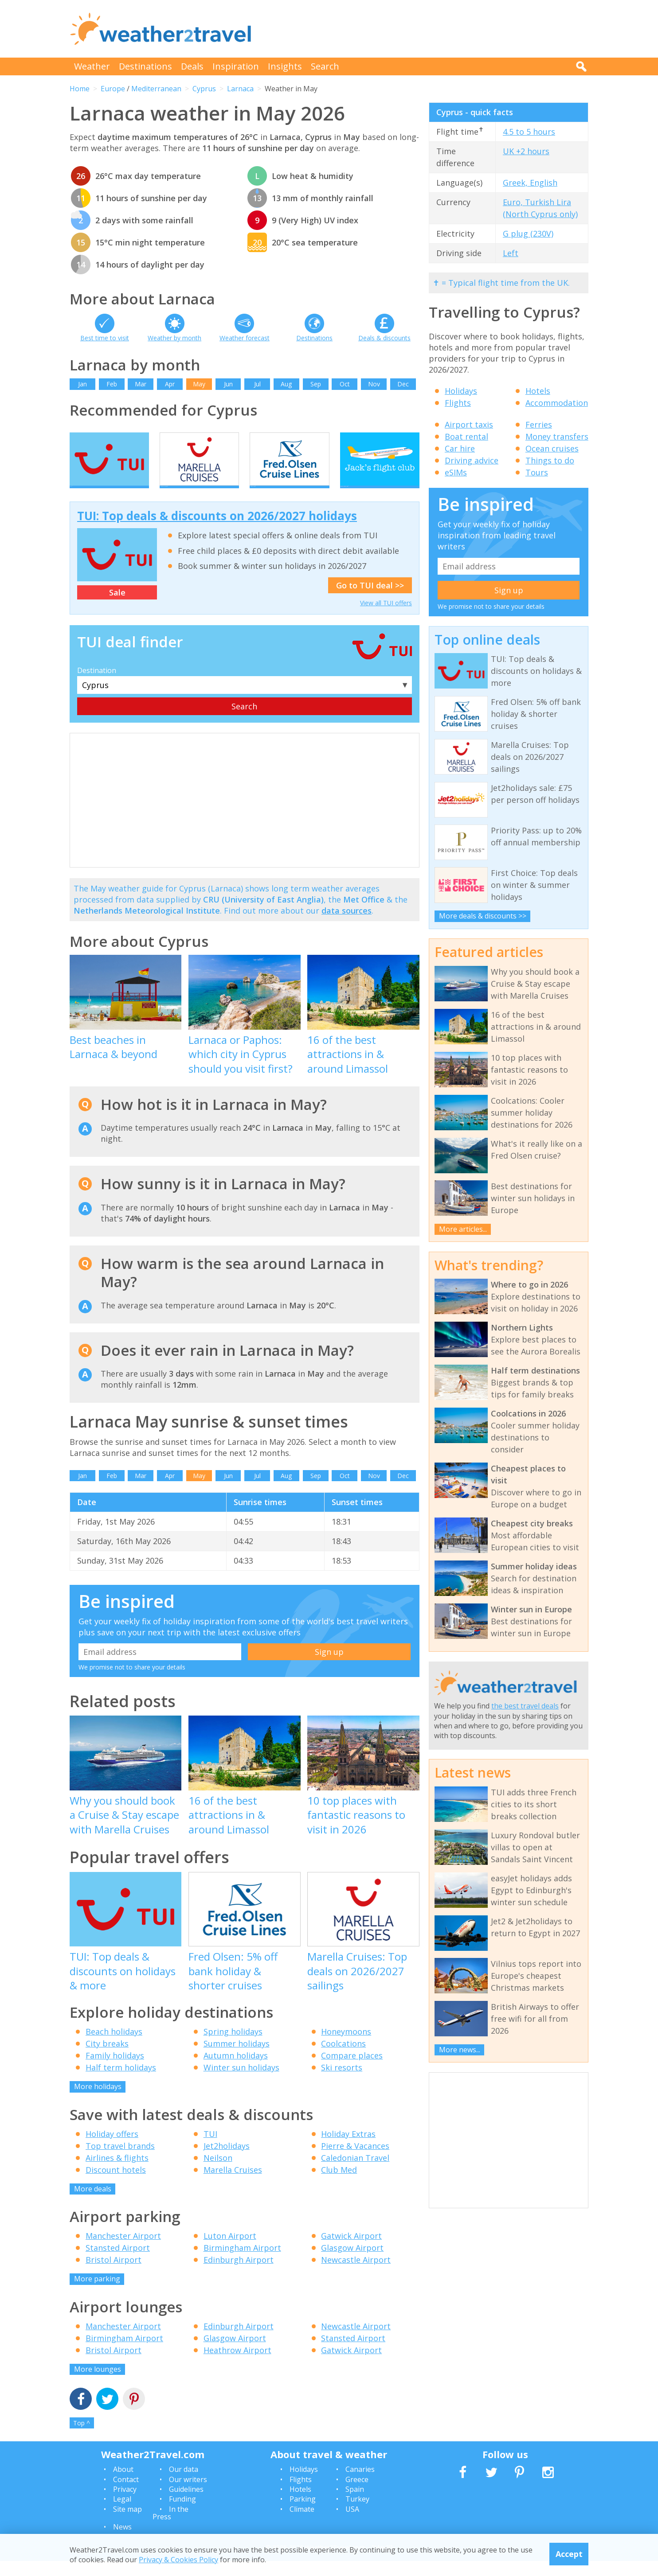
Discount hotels (116, 2184)
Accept (569, 2554)
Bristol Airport (113, 2275)
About (123, 2485)
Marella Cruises (233, 2184)
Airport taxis (469, 424)
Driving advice (471, 460)
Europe (113, 88)
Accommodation (556, 402)
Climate (302, 2524)
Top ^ (81, 2438)
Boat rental (466, 436)
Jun (228, 384)
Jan (82, 384)
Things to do (549, 460)
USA (352, 2524)
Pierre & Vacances (355, 2161)
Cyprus (204, 88)
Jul (257, 384)
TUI (210, 2149)
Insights (285, 66)
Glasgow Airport (352, 2263)
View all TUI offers (386, 618)
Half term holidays (121, 2083)
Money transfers (556, 436)
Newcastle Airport (356, 2275)
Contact (126, 2494)
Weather (92, 66)
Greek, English (530, 182)
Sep (315, 384)
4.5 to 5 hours (529, 131)
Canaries (360, 2485)
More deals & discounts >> (482, 916)
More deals (92, 2204)
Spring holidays (233, 2047)
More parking (97, 2294)
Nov (374, 384)
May (199, 384)
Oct (345, 384)
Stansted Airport (118, 2263)
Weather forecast (244, 338)
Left (510, 253)
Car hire (460, 448)
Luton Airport (230, 2251)
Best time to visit (104, 338)
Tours (536, 472)
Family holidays (115, 2071)
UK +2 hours (526, 151)
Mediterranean (156, 88)
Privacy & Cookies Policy (178, 2559)
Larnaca (240, 88)
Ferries (538, 424)
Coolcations (343, 2059)
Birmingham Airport (242, 2263)
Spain (354, 2504)
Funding (182, 2514)
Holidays (461, 390)
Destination (96, 686)
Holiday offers (112, 2149)
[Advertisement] (427, 29)
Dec (403, 384)
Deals (192, 66)
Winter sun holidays (241, 2083)
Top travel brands (120, 2161)
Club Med (339, 2184)
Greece (356, 2494)
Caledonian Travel (355, 2172)
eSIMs (456, 472)
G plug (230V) (528, 233)
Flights (458, 402)
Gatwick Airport (351, 2251)
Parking (303, 2514)
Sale (117, 608)
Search (325, 66)
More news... (459, 2050)
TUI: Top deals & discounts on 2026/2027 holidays (217, 531)
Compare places (352, 2071)
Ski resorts (341, 2083)
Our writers (188, 2494)
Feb (111, 384)
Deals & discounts (384, 338)
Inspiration (235, 66)
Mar (140, 384)
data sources (346, 926)
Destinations (145, 66)
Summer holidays (237, 2059)
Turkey (357, 2514)
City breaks (107, 2059)
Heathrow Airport (237, 2365)
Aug (286, 384)
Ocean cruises (552, 448)
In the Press (170, 2528)
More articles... (463, 1229)
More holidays (97, 2102)
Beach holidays (114, 2047)
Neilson (218, 2172)
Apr (170, 384)
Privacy (125, 2504)
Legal (122, 2514)
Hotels (537, 390)
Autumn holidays (236, 2071)
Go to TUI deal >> (370, 600)
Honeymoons (346, 2047)
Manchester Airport (123, 2251)
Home (80, 88)
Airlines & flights (117, 2172)
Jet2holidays (227, 2161)
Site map (127, 2524)
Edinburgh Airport (239, 2275)
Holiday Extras (348, 2149)
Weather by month (174, 338)
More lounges (97, 2384)
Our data (183, 2485)
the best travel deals (525, 1706)
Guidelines (186, 2504)
